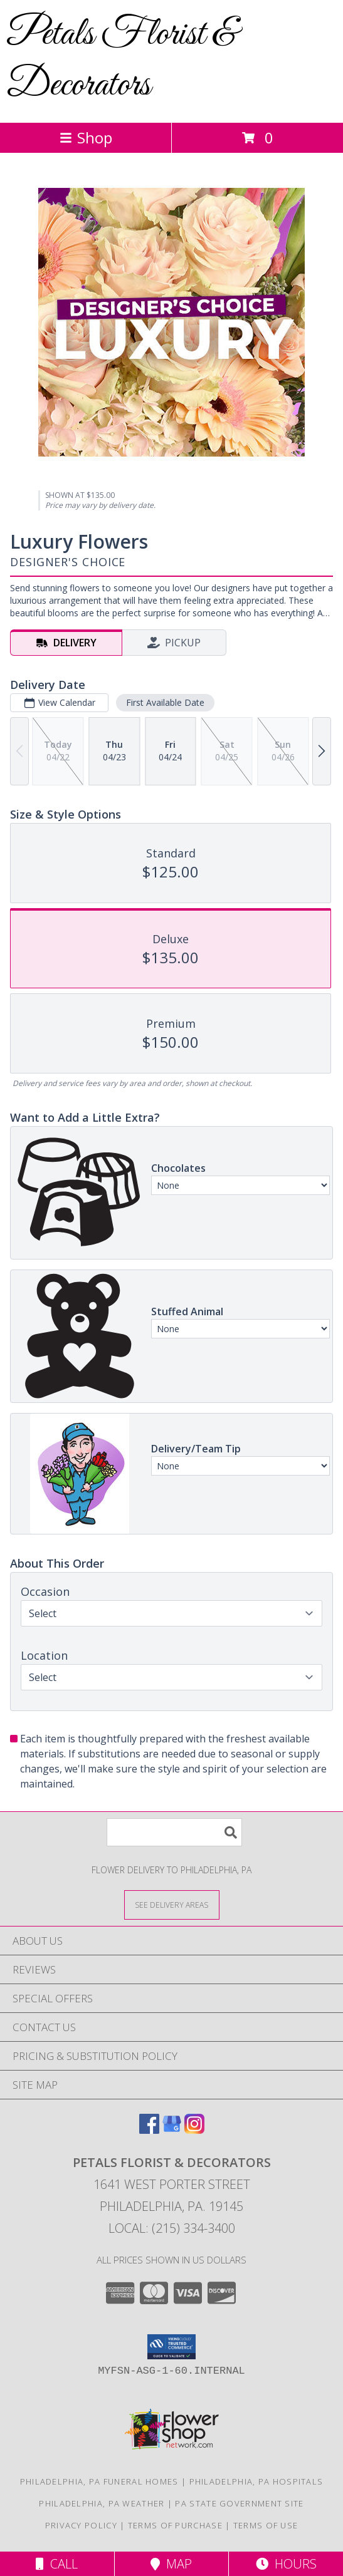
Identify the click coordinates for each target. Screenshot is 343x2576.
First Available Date (165, 702)
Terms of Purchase (175, 2525)
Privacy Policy (81, 2525)
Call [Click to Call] (57, 2563)
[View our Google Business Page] (172, 2130)
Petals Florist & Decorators (121, 60)
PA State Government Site (239, 2503)
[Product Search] (174, 1832)
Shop (86, 137)
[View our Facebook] (149, 2130)
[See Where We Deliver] (171, 1904)
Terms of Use (265, 2525)
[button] (171, 2346)
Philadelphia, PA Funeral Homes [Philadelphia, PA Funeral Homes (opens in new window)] (99, 2481)
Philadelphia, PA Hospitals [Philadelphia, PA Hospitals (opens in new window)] (256, 2481)
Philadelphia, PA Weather (101, 2503)
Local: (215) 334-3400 (171, 2228)
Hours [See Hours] (286, 2563)
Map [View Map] (171, 2563)
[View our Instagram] (194, 2130)
